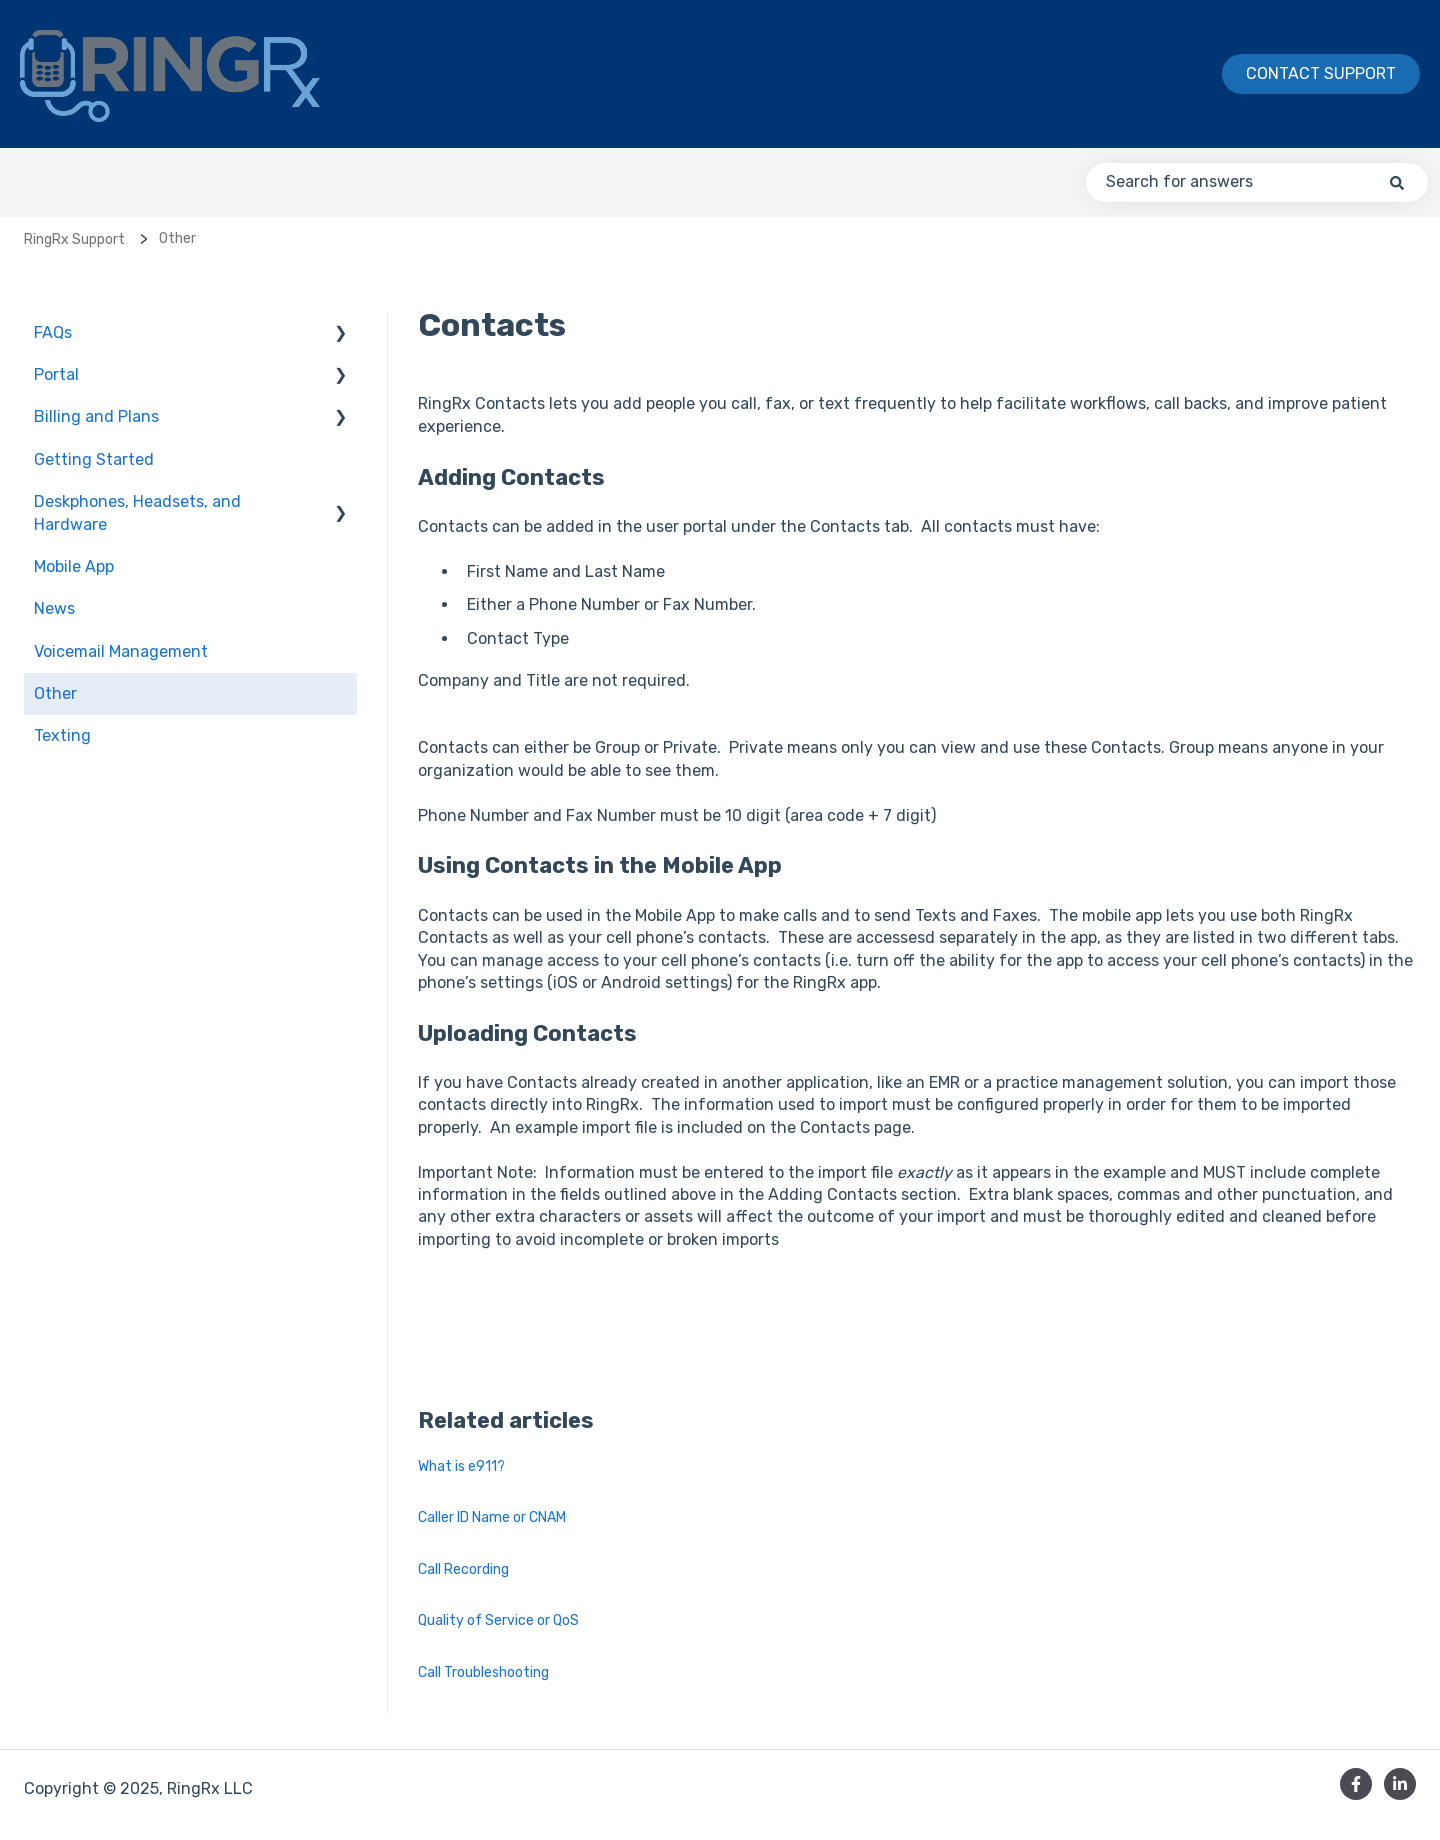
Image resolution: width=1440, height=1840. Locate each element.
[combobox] (1257, 182)
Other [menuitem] (55, 693)
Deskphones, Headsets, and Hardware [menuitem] (137, 512)
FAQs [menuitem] (53, 332)
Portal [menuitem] (56, 374)
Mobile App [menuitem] (74, 566)
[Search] (1397, 182)
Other (177, 238)
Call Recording (463, 1569)
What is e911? (461, 1466)
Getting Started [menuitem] (94, 459)
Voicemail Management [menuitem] (121, 651)
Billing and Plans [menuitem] (96, 416)
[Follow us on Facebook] (1356, 1784)
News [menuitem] (54, 608)
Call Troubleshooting (483, 1672)
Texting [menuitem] (62, 735)
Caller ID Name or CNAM (492, 1517)
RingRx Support (74, 239)
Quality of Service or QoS (498, 1620)
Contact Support (1321, 73)
